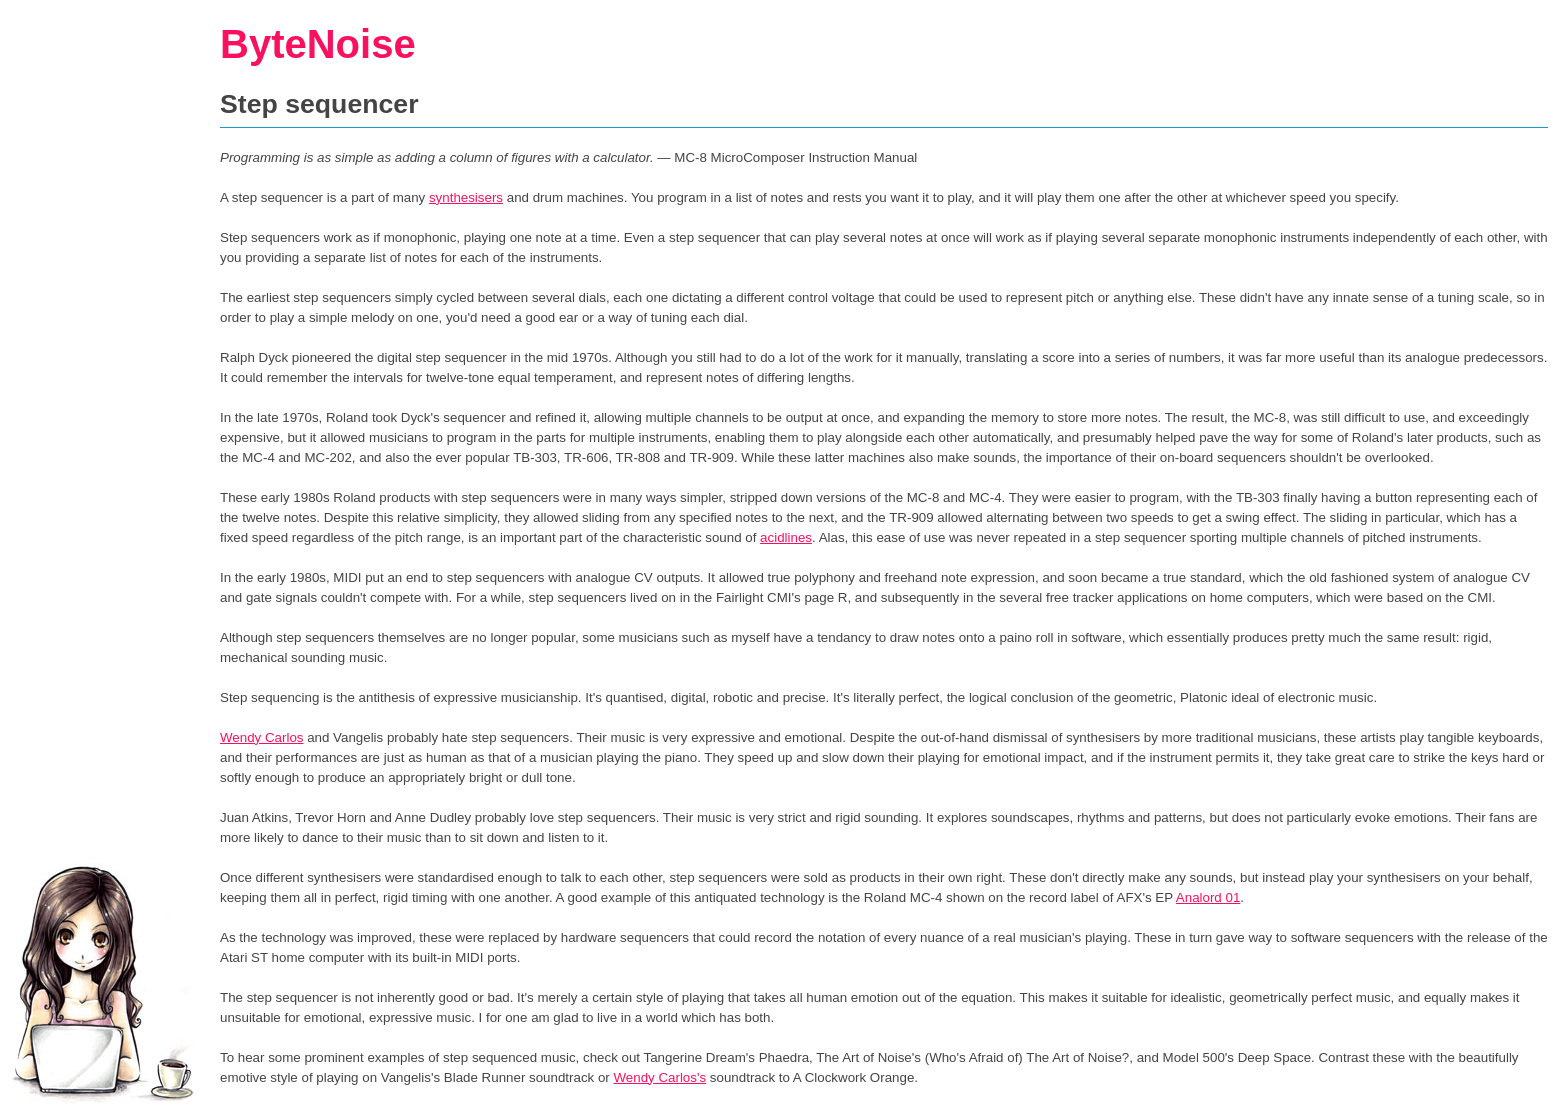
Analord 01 (1208, 897)
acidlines (786, 537)
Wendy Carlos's (659, 1077)
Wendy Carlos (261, 737)
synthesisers (466, 197)
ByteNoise (318, 44)
